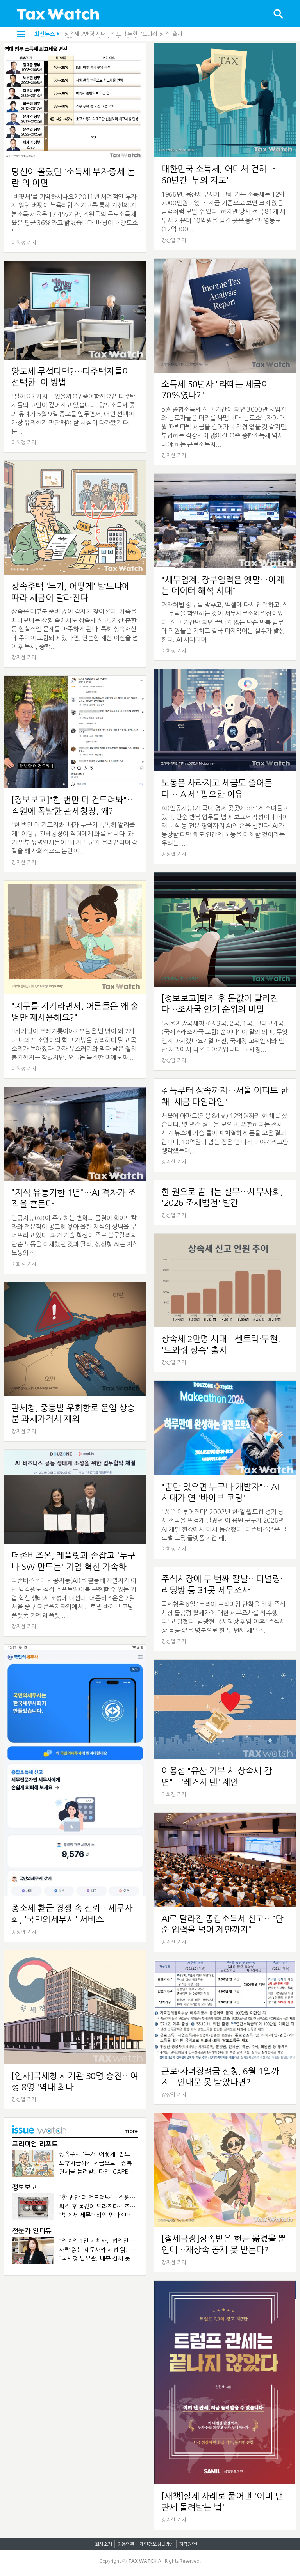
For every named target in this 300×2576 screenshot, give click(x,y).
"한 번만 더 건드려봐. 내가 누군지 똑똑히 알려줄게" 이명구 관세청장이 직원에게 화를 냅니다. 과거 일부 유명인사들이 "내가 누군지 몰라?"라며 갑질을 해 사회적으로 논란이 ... (74, 838)
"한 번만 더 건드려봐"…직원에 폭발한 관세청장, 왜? (124, 2197)
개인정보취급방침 (156, 2544)
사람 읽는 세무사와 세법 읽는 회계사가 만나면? (117, 2250)
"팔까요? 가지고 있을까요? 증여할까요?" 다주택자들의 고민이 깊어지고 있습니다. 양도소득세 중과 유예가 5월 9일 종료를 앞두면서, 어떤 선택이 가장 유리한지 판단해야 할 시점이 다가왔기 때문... (73, 414)
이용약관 (125, 2544)
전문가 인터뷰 (32, 2231)
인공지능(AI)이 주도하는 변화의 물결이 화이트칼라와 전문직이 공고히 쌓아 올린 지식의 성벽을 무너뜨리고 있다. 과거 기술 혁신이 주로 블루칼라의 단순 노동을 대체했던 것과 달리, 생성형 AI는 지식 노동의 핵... (74, 1235)
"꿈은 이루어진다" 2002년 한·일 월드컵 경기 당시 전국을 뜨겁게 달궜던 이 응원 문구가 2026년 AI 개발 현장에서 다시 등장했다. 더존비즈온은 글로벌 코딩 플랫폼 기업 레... (224, 1525)
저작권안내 (189, 2544)
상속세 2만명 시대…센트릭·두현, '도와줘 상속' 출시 (123, 34)
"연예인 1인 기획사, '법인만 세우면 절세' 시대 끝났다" (126, 2241)
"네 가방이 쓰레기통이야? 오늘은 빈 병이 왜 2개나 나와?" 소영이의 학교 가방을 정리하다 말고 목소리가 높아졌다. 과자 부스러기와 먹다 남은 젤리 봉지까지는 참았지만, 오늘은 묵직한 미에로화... (73, 1044)
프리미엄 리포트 (35, 2144)
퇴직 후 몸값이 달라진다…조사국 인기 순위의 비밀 (121, 2206)
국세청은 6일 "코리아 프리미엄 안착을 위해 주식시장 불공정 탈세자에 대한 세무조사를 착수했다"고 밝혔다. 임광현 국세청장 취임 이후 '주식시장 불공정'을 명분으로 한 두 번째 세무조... (223, 1617)
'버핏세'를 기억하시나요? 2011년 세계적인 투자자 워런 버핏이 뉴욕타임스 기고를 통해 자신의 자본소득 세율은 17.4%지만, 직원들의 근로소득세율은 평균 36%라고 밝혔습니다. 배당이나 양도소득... (74, 214)
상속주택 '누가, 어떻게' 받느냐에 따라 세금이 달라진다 (127, 2154)
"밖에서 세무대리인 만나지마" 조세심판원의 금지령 (122, 2215)
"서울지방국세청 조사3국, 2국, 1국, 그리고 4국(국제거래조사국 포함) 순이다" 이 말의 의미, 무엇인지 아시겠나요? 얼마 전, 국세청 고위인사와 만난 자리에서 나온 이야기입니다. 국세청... (224, 1036)
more (131, 2131)
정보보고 (24, 2187)
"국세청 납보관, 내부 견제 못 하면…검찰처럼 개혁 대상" (128, 2258)
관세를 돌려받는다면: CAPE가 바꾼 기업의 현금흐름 (123, 2172)
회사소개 (103, 2544)
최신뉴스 (44, 34)
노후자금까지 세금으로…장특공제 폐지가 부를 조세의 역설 (131, 2163)
